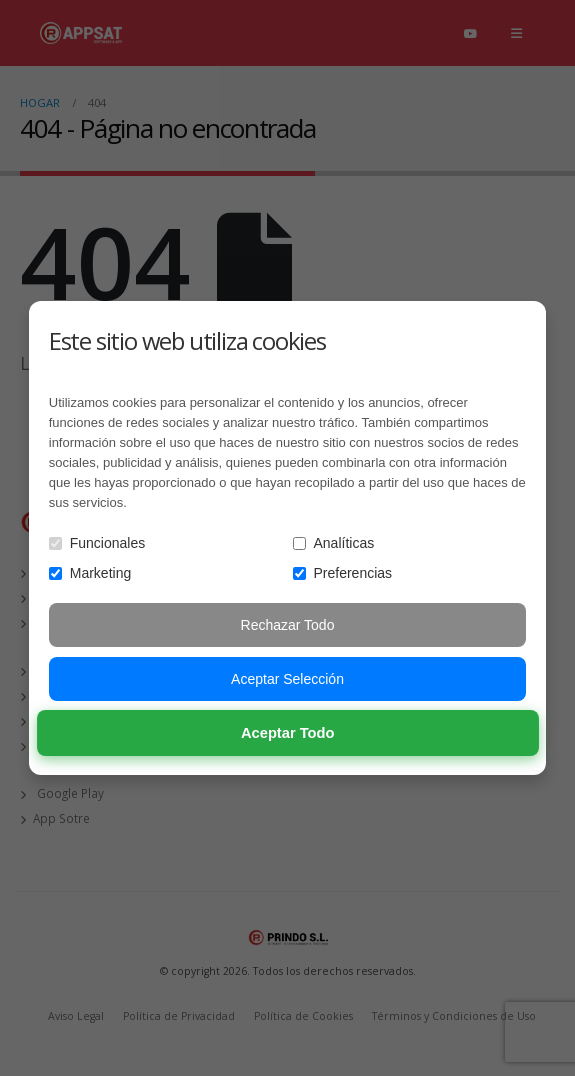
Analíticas (334, 543)
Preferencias (343, 573)
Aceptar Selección (287, 679)
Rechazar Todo (288, 625)
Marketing (90, 573)
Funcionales (97, 543)
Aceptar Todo (288, 733)
